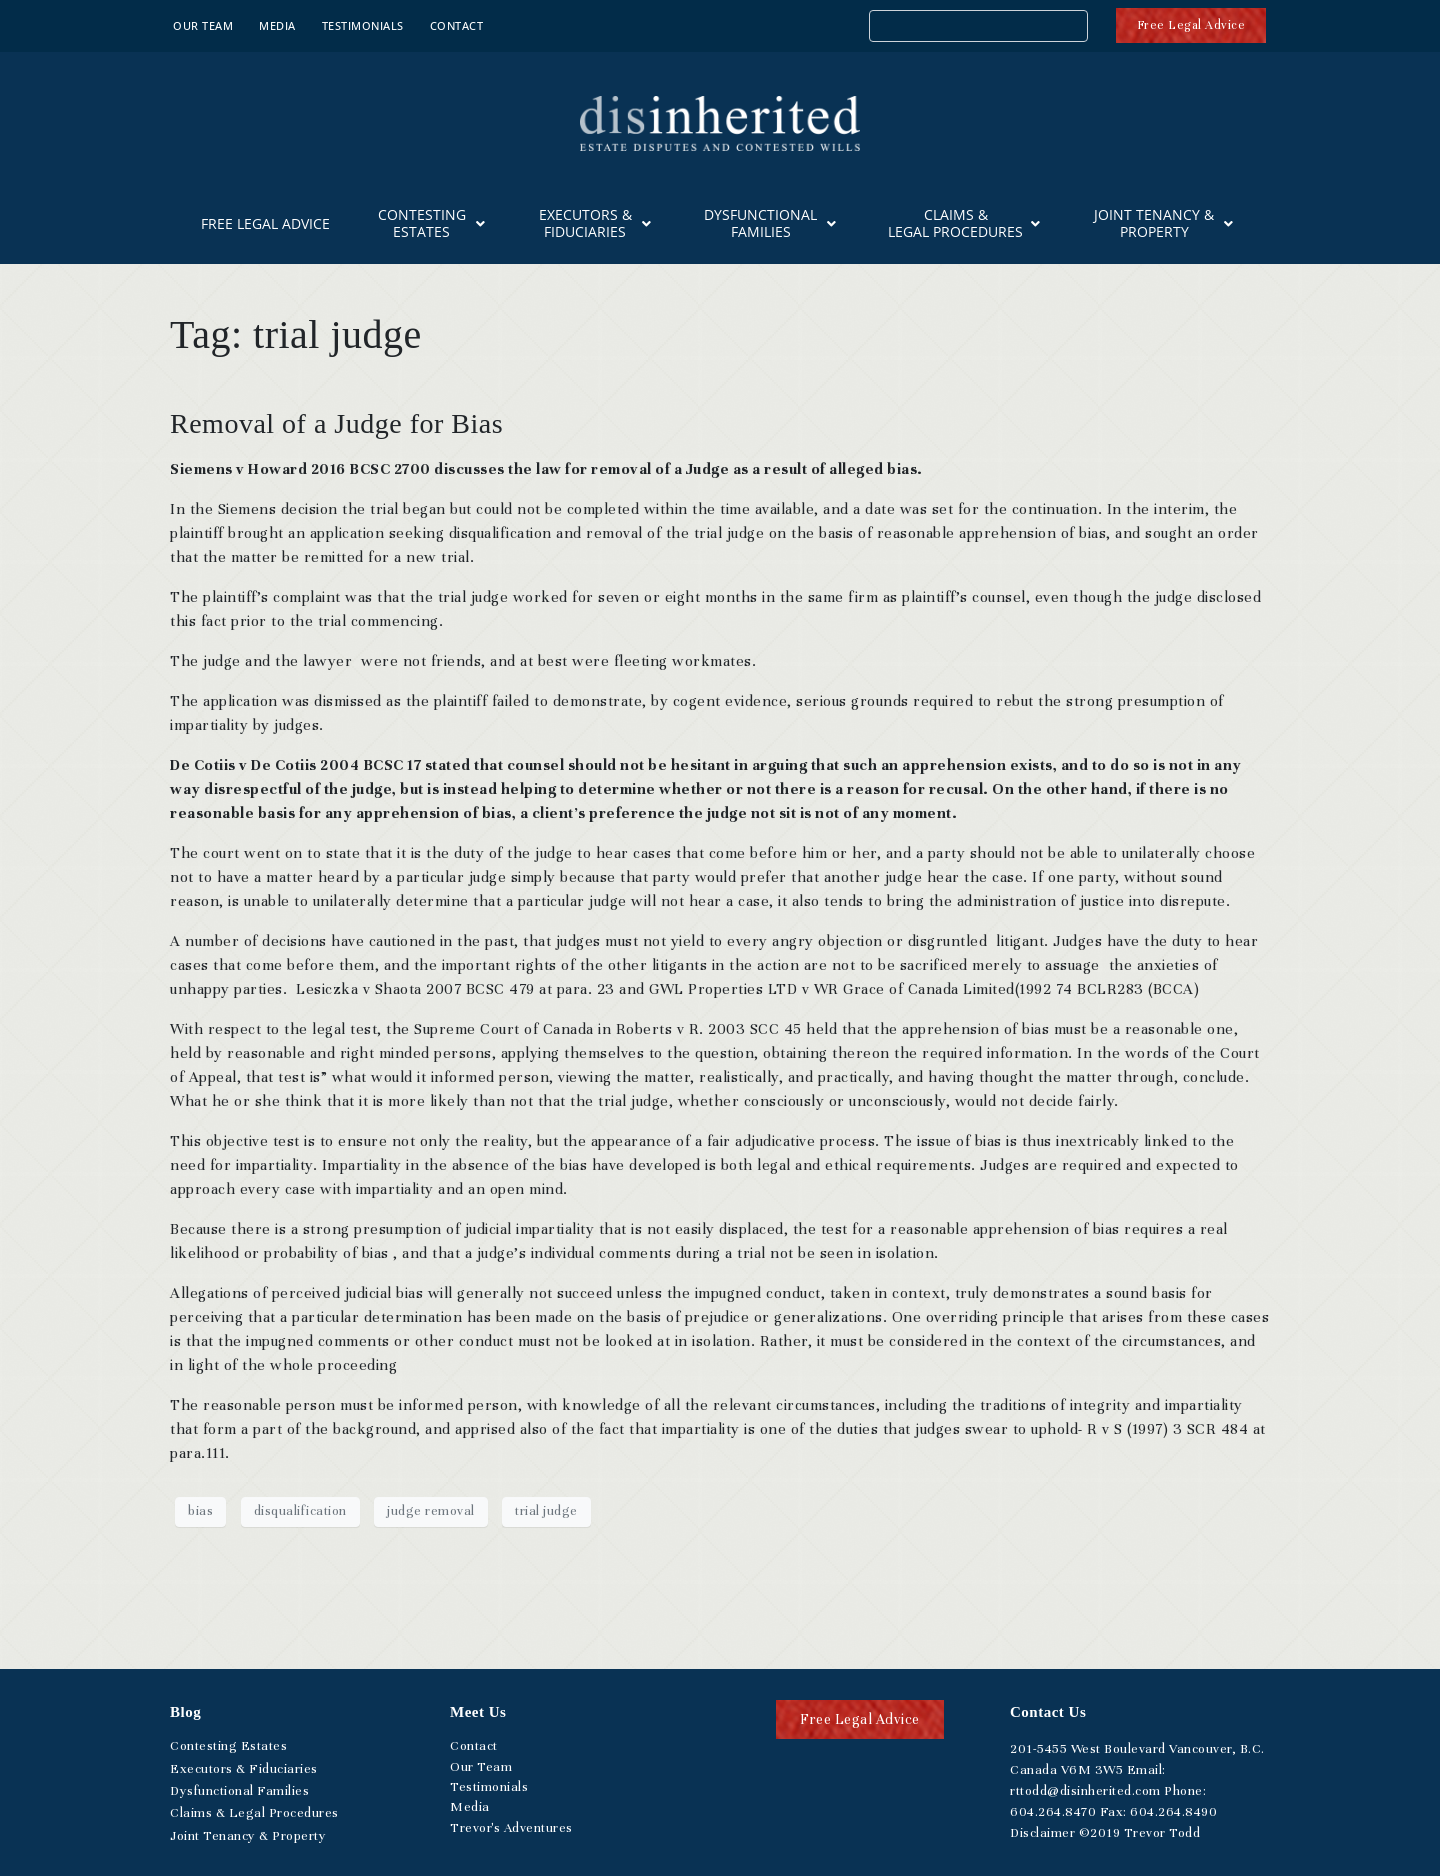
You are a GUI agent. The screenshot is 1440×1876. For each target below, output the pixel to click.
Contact (457, 25)
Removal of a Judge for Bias (336, 423)
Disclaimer (1042, 1833)
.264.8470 (1053, 1812)
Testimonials (363, 25)
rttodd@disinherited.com (1085, 1791)
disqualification (300, 1511)
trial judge (546, 1511)
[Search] (1075, 28)
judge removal (431, 1511)
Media (277, 25)
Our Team (203, 25)
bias (200, 1511)
